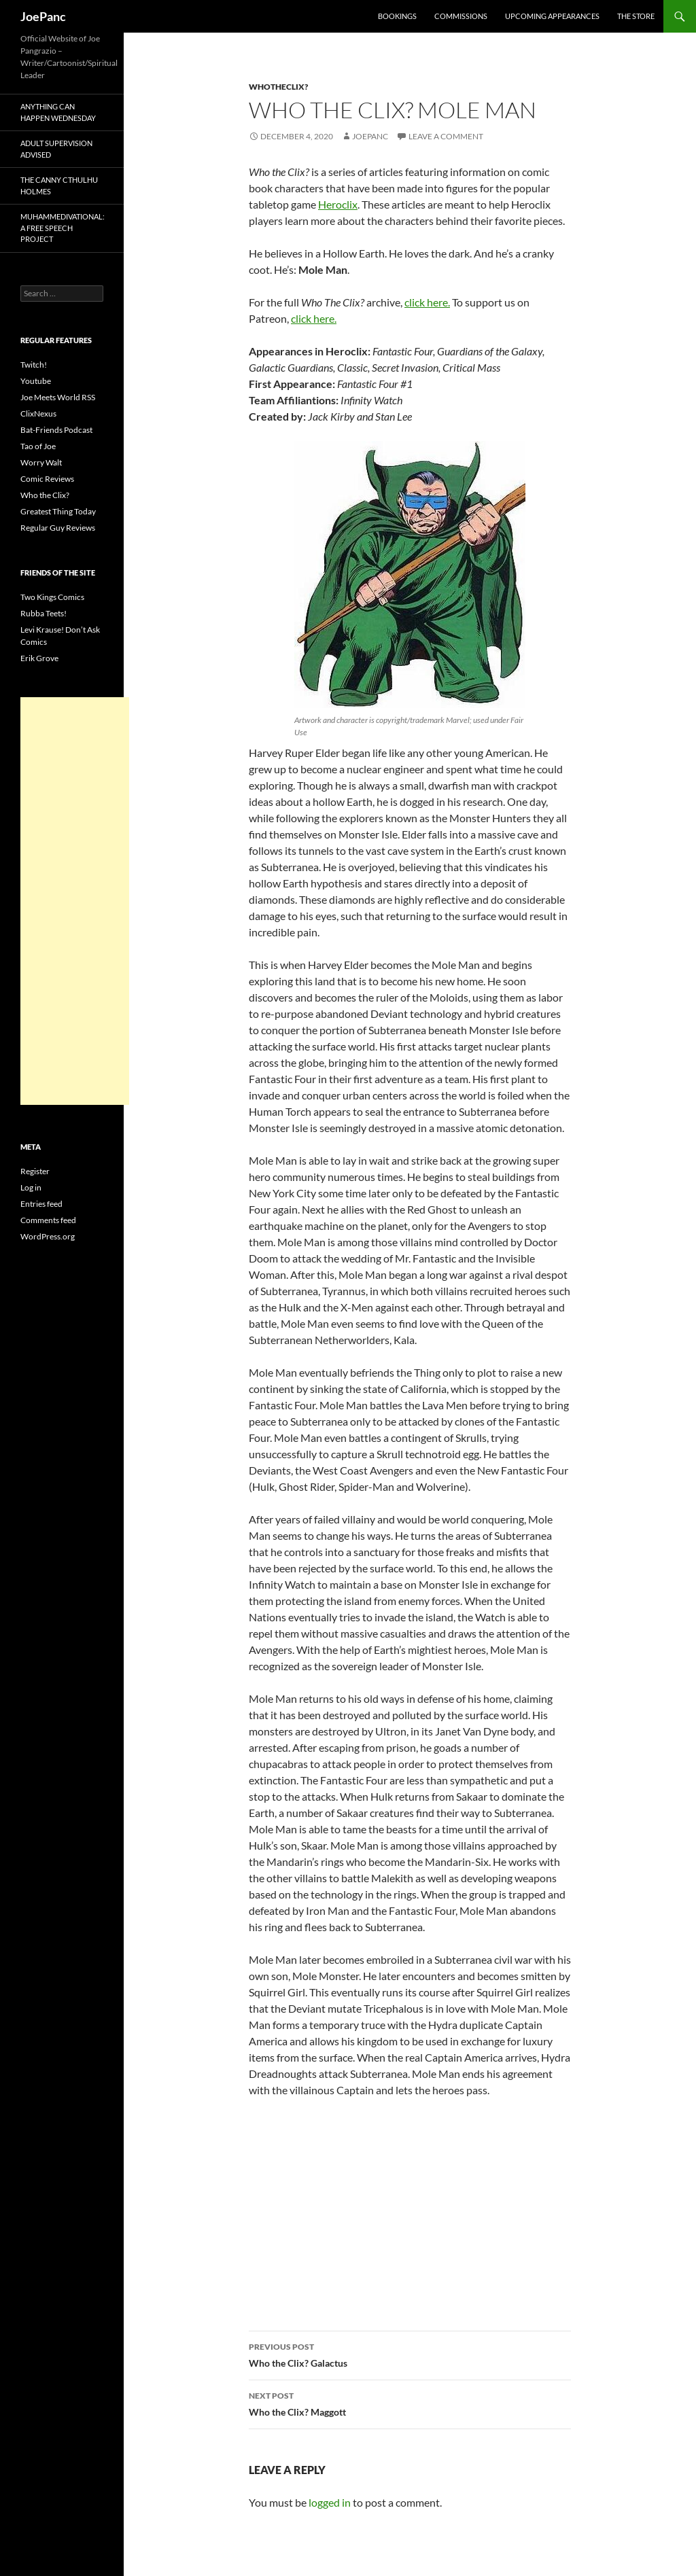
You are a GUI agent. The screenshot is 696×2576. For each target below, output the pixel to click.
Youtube (35, 381)
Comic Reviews (47, 479)
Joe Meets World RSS (57, 397)
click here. (427, 302)
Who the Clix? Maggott (410, 2403)
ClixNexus (38, 413)
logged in (330, 2502)
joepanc (370, 136)
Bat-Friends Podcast (56, 430)
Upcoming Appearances (552, 16)
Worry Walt (41, 462)
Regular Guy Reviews (57, 528)
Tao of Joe (38, 446)
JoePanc (43, 16)
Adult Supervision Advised (56, 149)
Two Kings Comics (52, 597)
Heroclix (338, 204)
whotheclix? (278, 87)
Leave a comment (445, 136)
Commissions (460, 16)
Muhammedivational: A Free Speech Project (62, 227)
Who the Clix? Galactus (410, 2354)
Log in (30, 1187)
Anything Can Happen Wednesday (58, 112)
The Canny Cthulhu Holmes (59, 185)
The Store (636, 16)
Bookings (397, 16)
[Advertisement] (74, 901)
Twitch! (33, 364)
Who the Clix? (44, 495)
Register (35, 1171)
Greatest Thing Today (58, 511)
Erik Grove (39, 658)
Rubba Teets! (43, 613)
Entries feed (41, 1204)
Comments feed (48, 1220)
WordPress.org (47, 1236)
